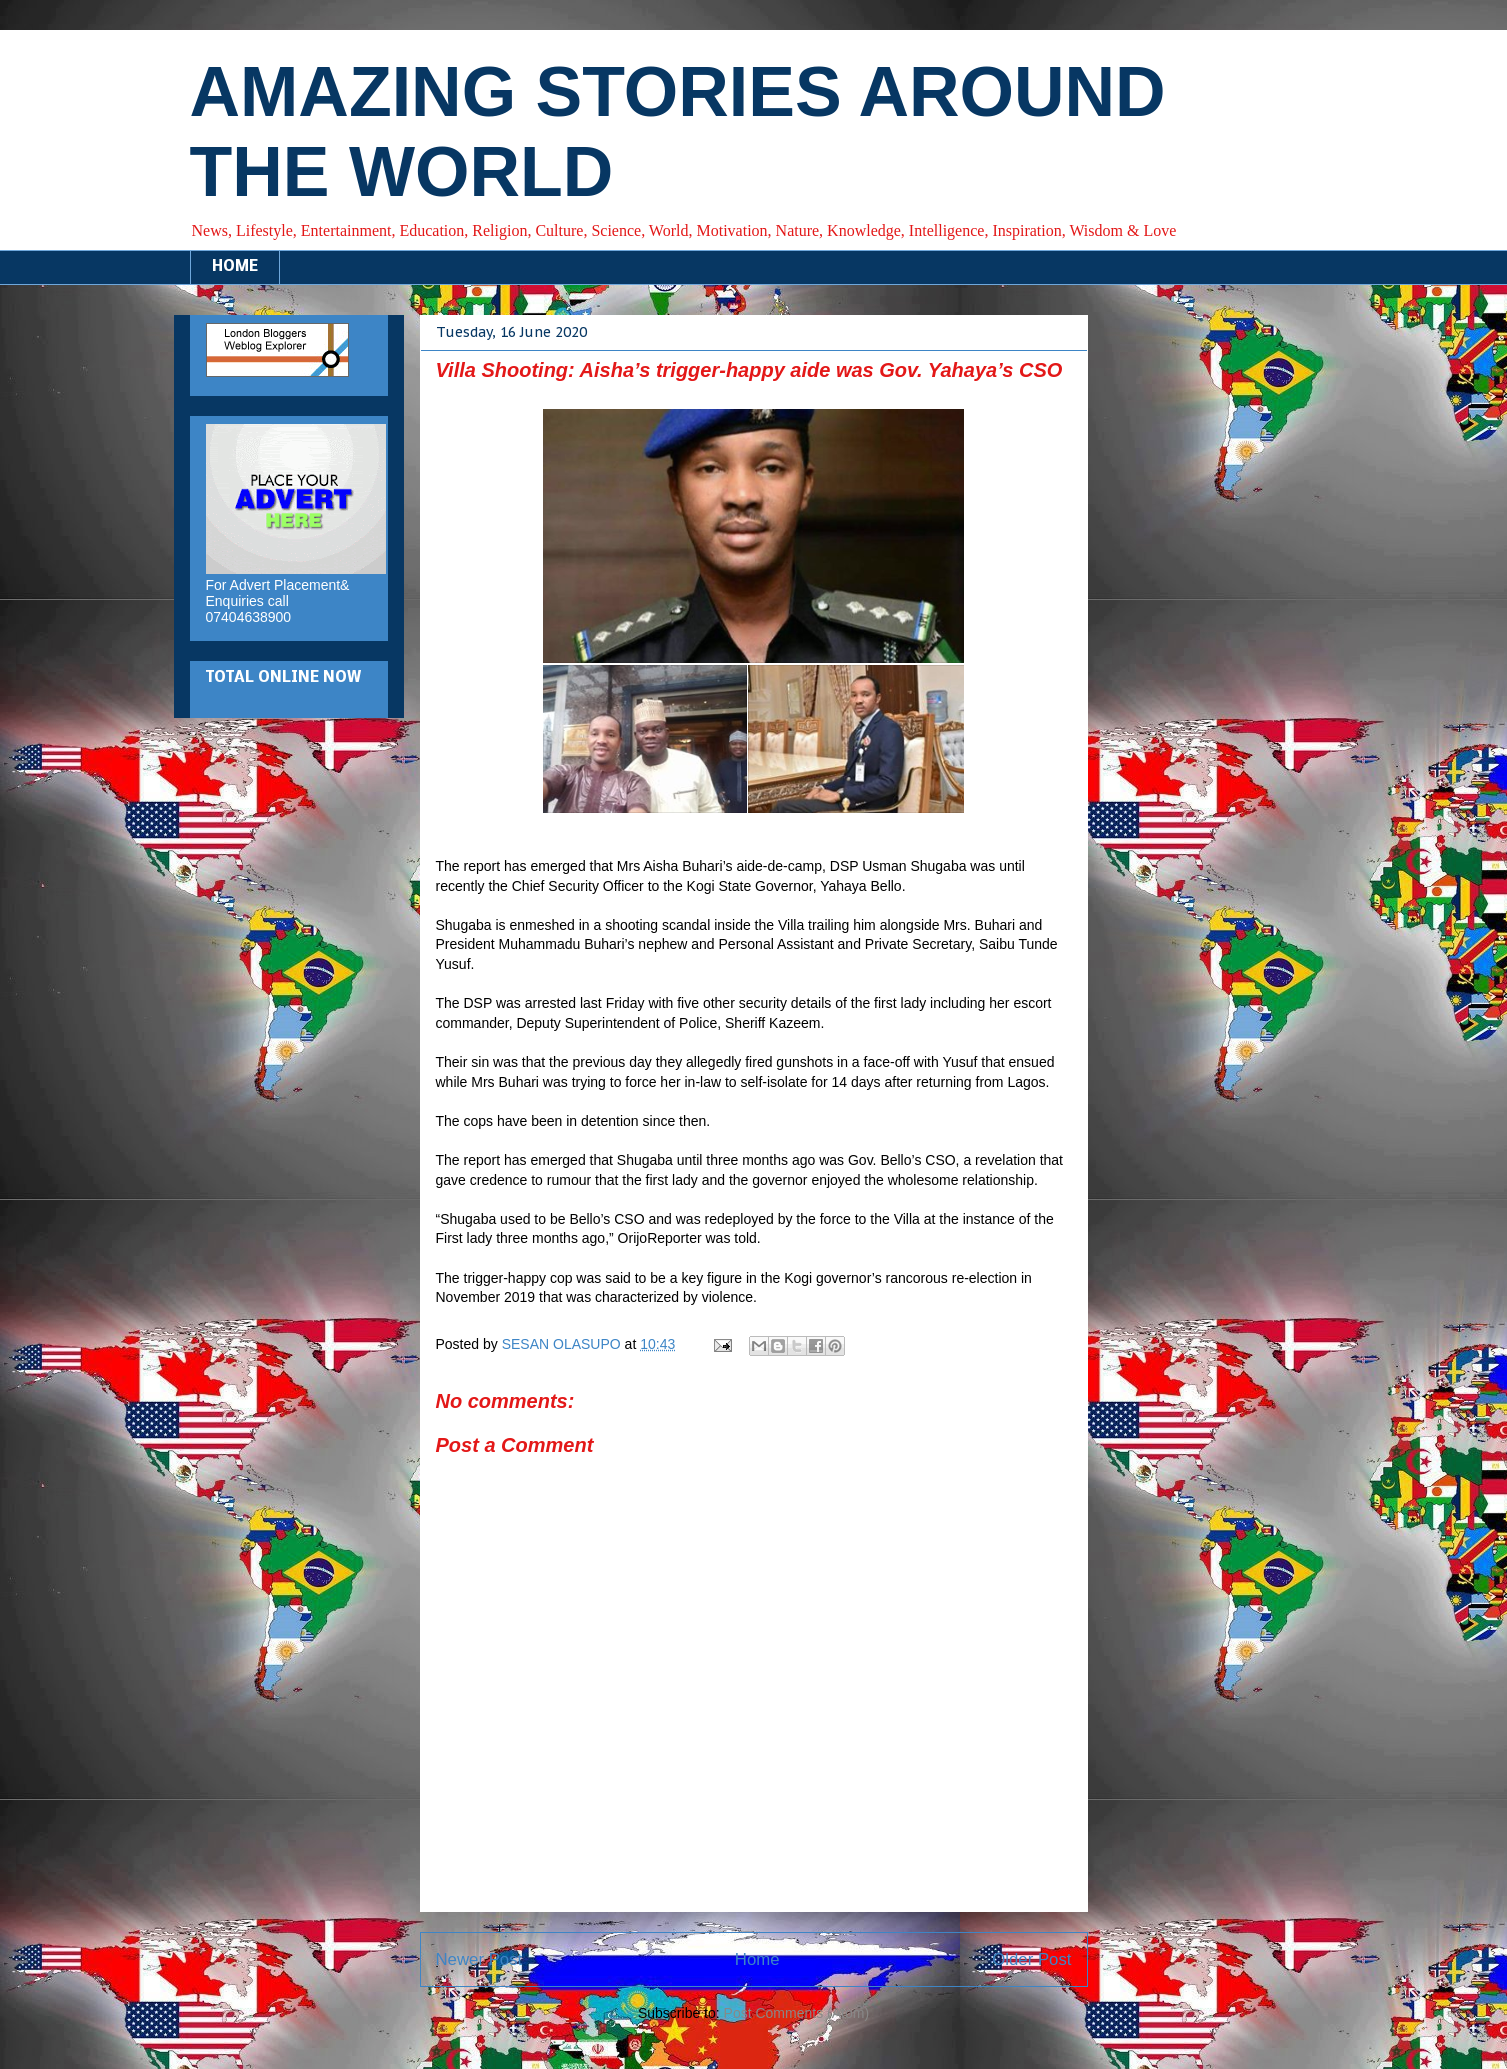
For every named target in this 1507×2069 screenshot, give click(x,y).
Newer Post (479, 1959)
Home (757, 1959)
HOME (235, 267)
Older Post (1031, 1959)
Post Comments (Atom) (796, 2013)
